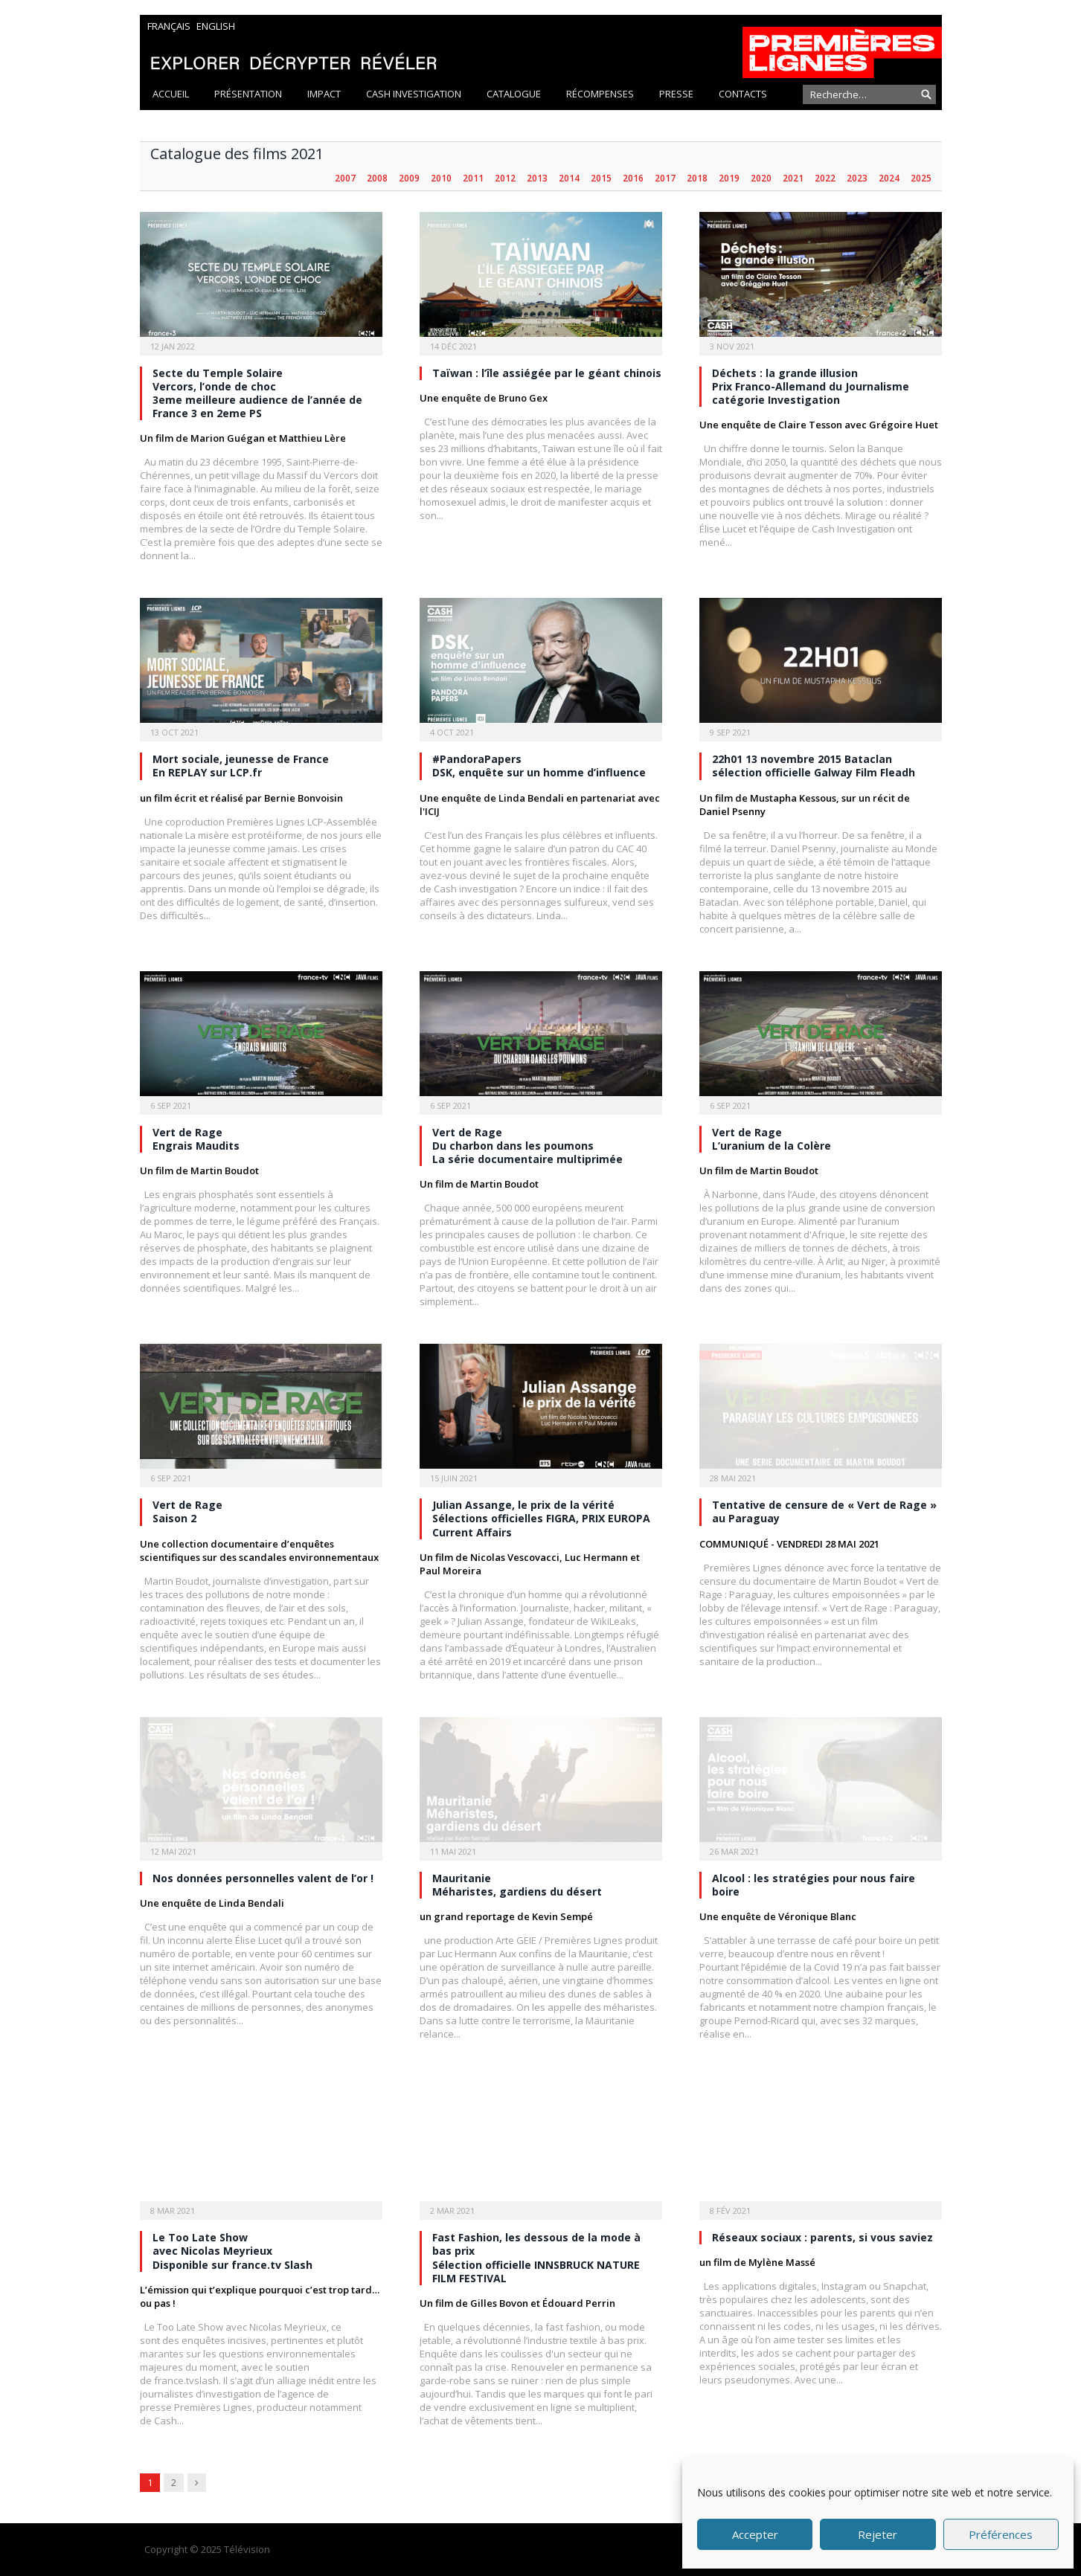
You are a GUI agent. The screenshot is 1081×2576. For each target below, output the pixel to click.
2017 (665, 178)
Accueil (171, 93)
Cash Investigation (413, 93)
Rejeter (877, 2534)
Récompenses (600, 93)
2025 (921, 178)
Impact (324, 93)
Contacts (743, 93)
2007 (345, 178)
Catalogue (514, 93)
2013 (537, 178)
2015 (601, 178)
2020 (761, 178)
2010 (441, 178)
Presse (676, 93)
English (215, 26)
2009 (409, 178)
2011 (473, 178)
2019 (729, 178)
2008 (377, 178)
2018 (697, 178)
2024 (889, 178)
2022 (825, 178)
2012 (505, 178)
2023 (857, 178)
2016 (633, 178)
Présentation (248, 93)
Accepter (755, 2534)
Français (168, 26)
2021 (793, 178)
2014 (569, 178)
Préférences (1001, 2534)
